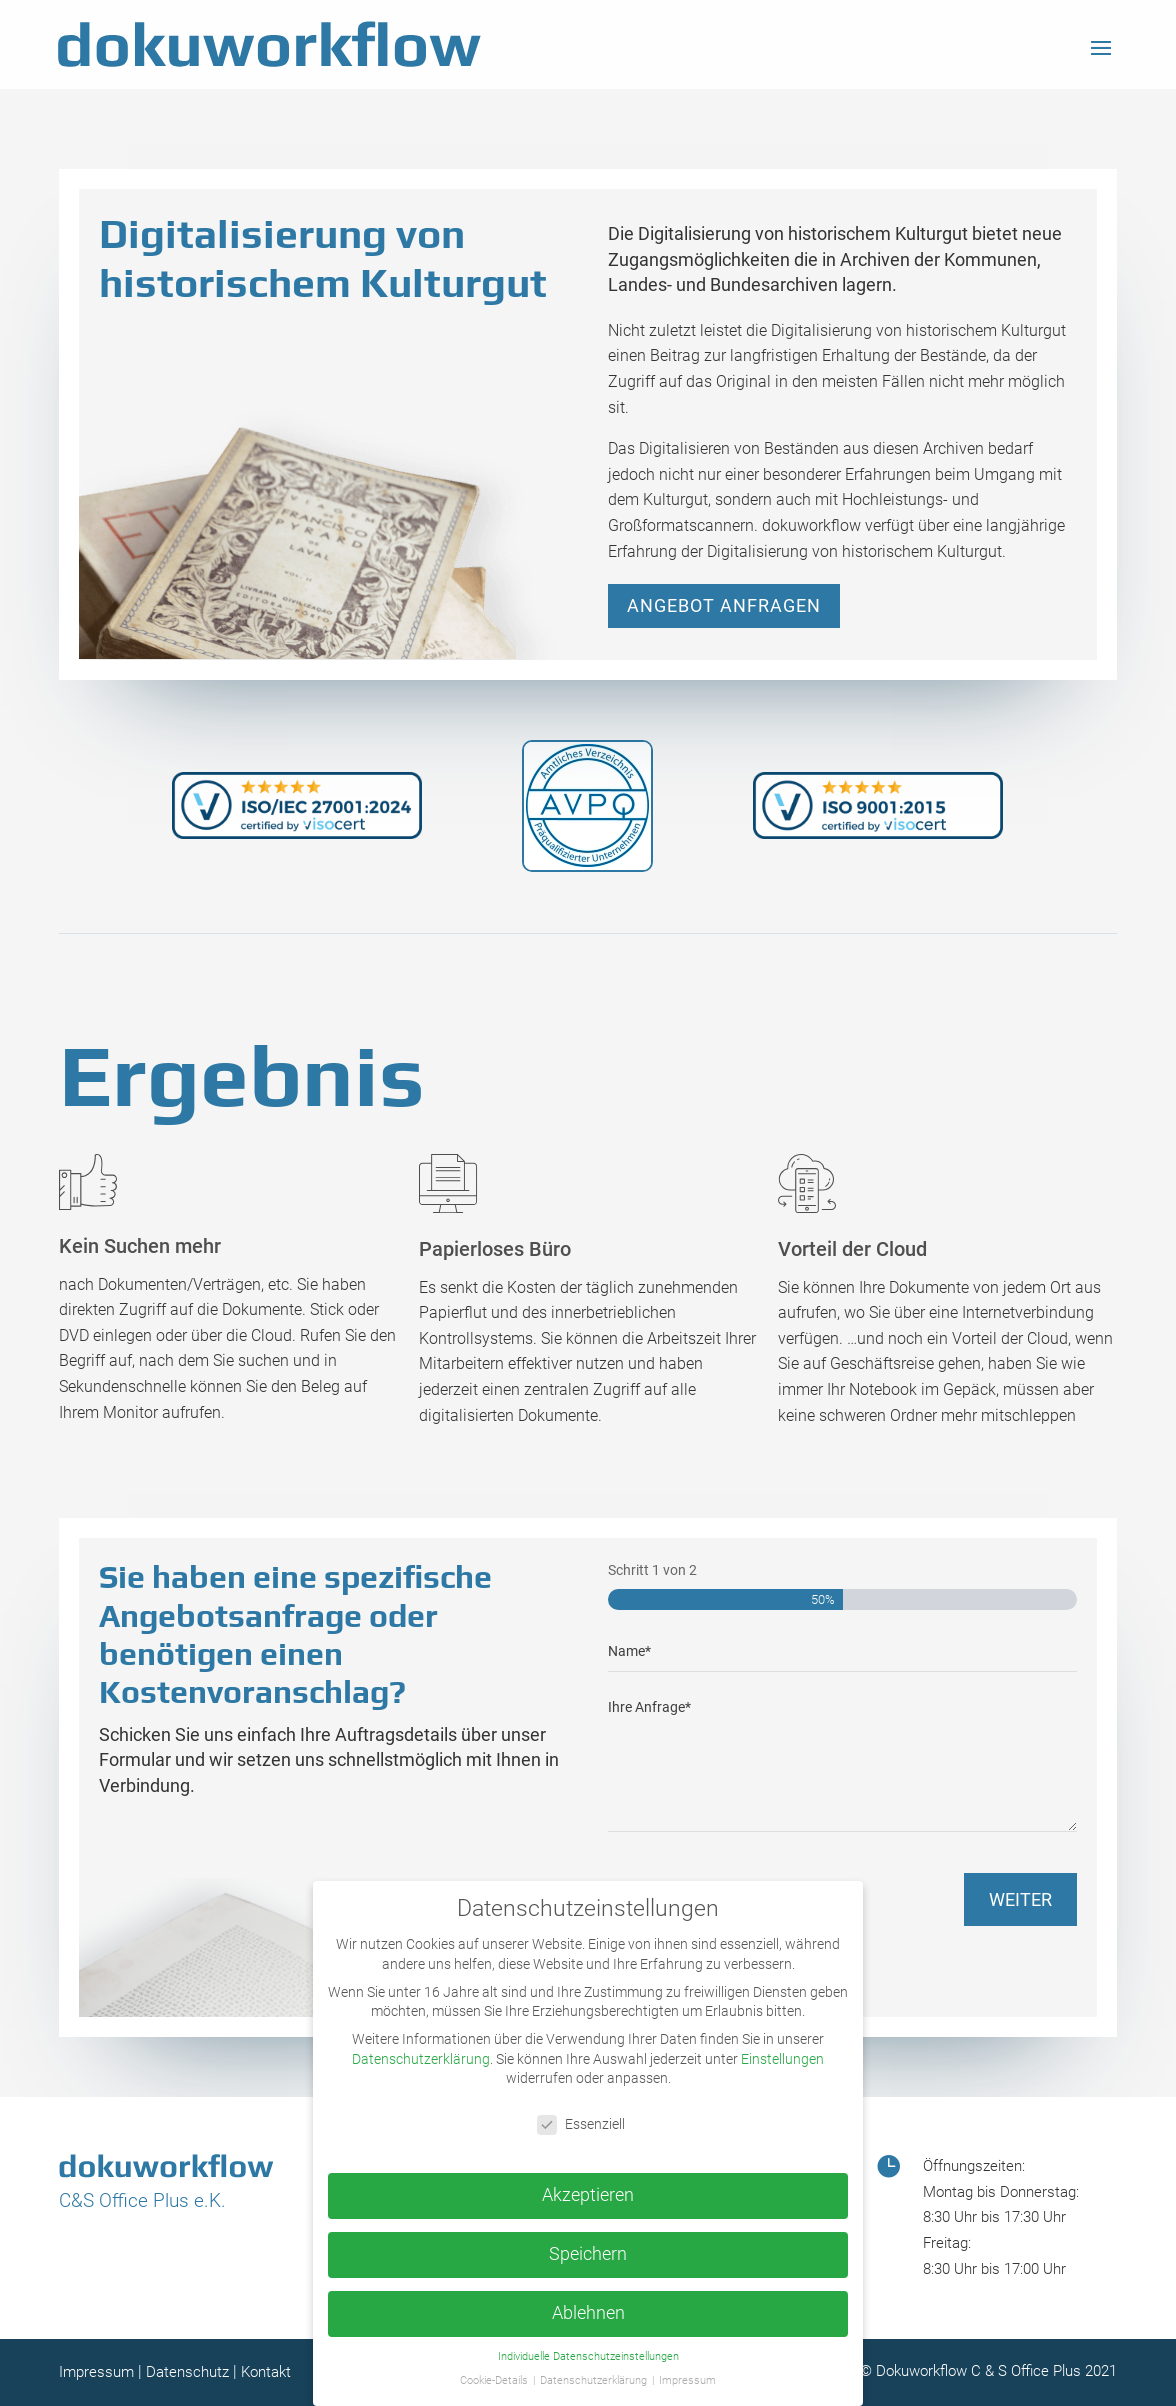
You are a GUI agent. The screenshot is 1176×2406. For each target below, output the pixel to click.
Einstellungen (782, 2059)
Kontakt (266, 2372)
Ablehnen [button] (588, 2313)
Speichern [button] (588, 2254)
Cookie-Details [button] (495, 2380)
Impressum (96, 2372)
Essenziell (581, 2124)
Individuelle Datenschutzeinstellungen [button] (588, 2356)
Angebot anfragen (724, 605)
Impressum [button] (687, 2380)
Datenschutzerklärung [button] (595, 2380)
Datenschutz (187, 2372)
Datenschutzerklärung (421, 2059)
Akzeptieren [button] (588, 2195)
